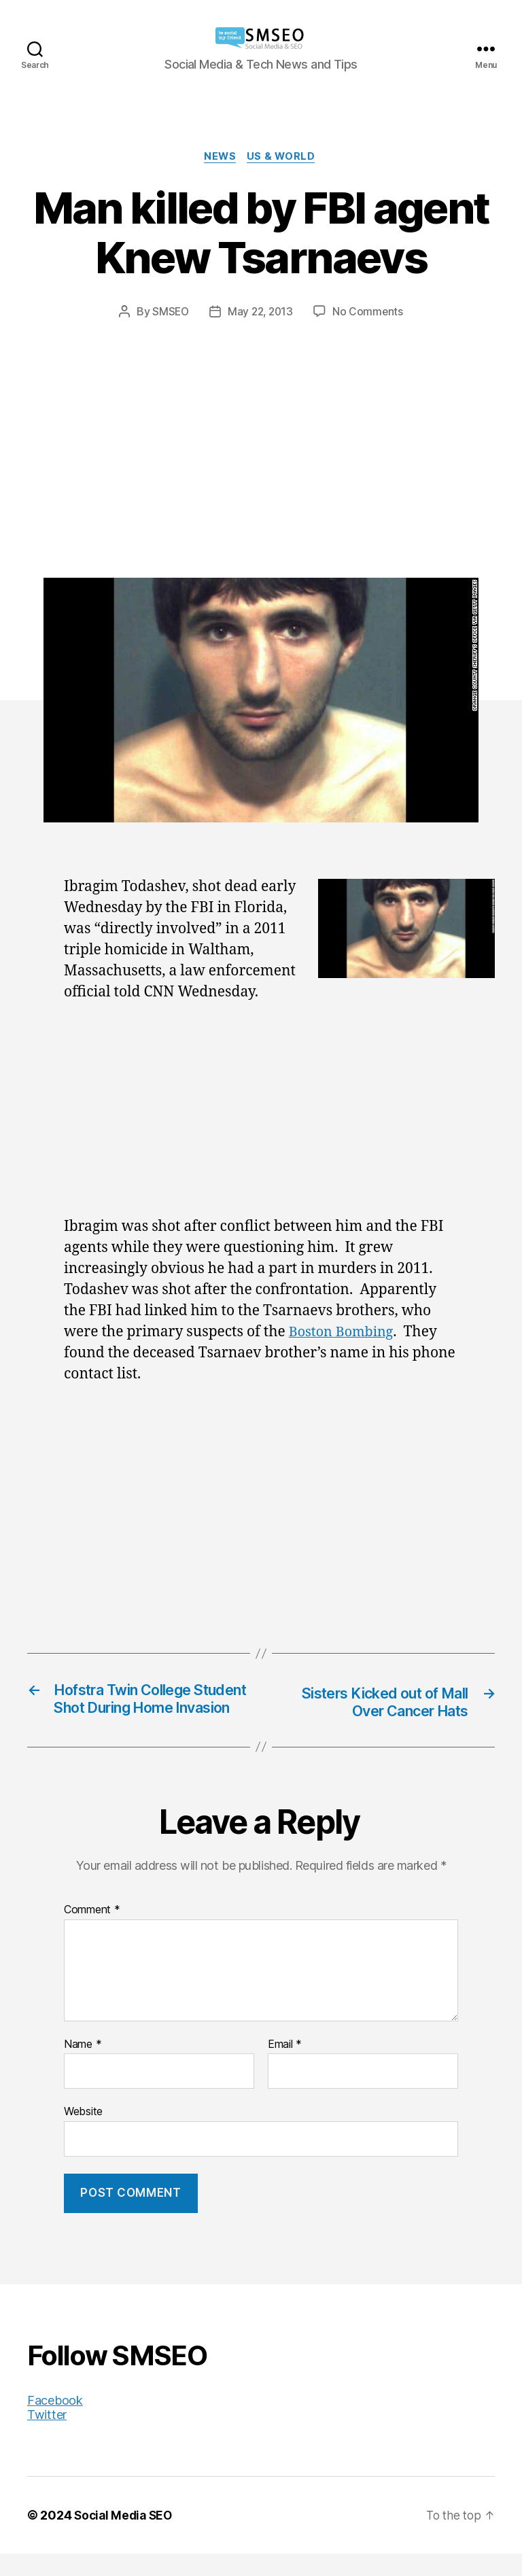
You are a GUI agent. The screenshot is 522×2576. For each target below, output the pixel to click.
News (220, 158)
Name (82, 2067)
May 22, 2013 (260, 313)
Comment (92, 1932)
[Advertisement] (261, 423)
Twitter (47, 2437)
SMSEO (169, 313)
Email (285, 2067)
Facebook (55, 2423)
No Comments (370, 313)
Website (83, 2133)
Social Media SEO (125, 2537)
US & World (284, 158)
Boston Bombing (344, 1334)
